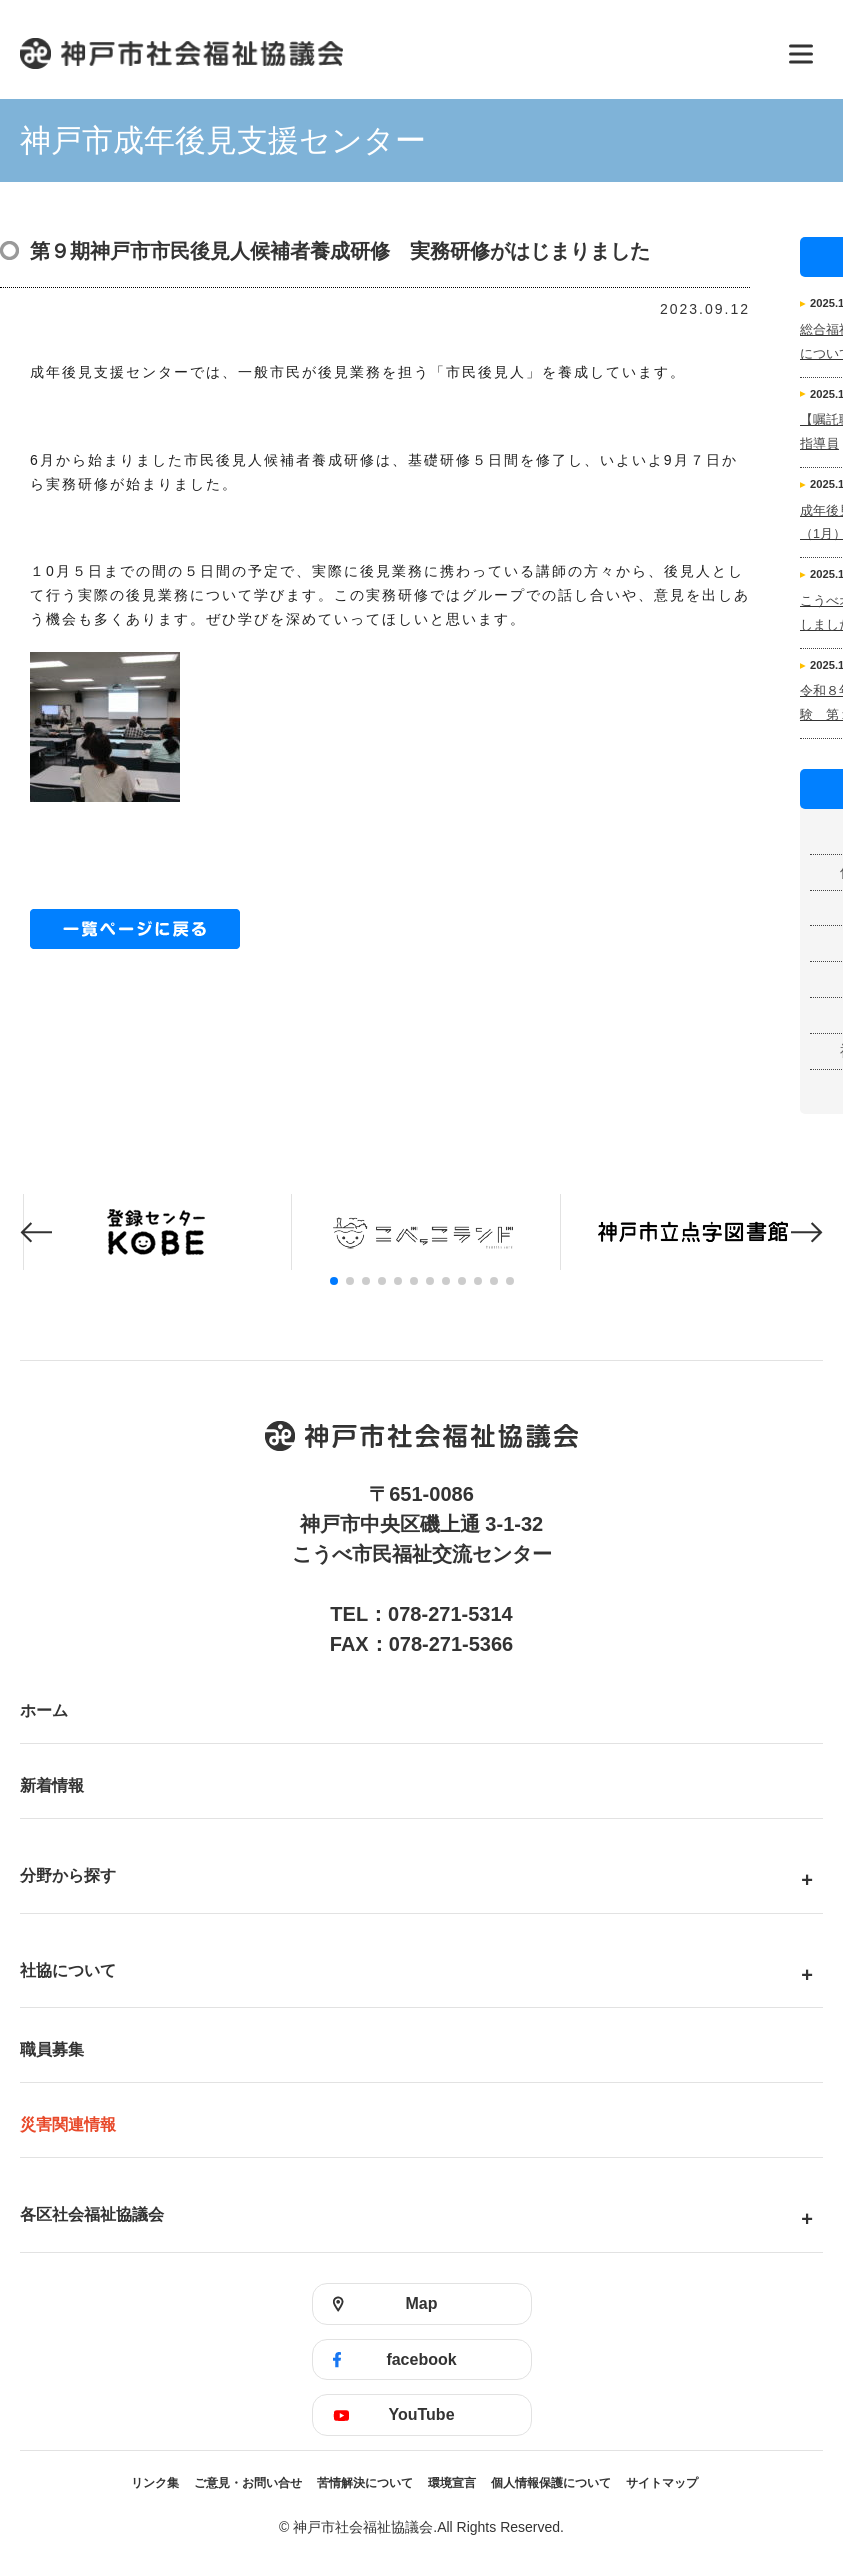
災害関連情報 (68, 2124)
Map (422, 2303)
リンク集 (155, 2483)
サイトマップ (662, 2483)
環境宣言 (452, 2483)
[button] (36, 1232)
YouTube (421, 2414)
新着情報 (52, 1785)
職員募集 (52, 2049)
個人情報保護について (551, 2483)
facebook (421, 2359)
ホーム (44, 1710)
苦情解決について (365, 2483)
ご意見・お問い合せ (248, 2483)
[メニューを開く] (801, 54)
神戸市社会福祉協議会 (391, 53)
